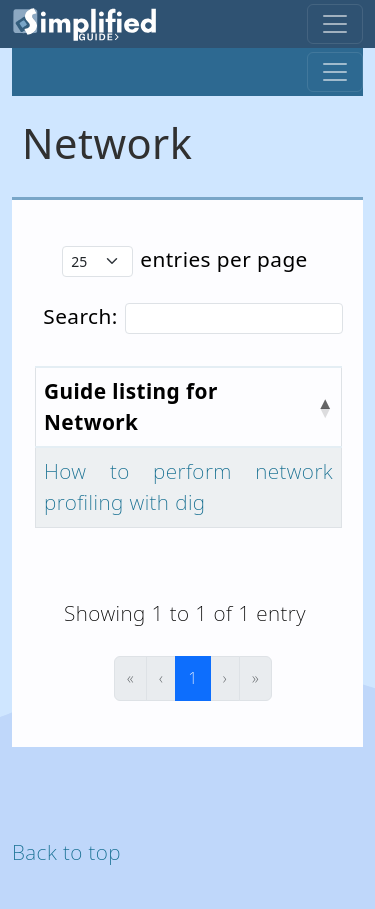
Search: (80, 316)
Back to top (66, 852)
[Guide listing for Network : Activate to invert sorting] (189, 407)
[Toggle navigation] (335, 24)
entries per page (224, 259)
